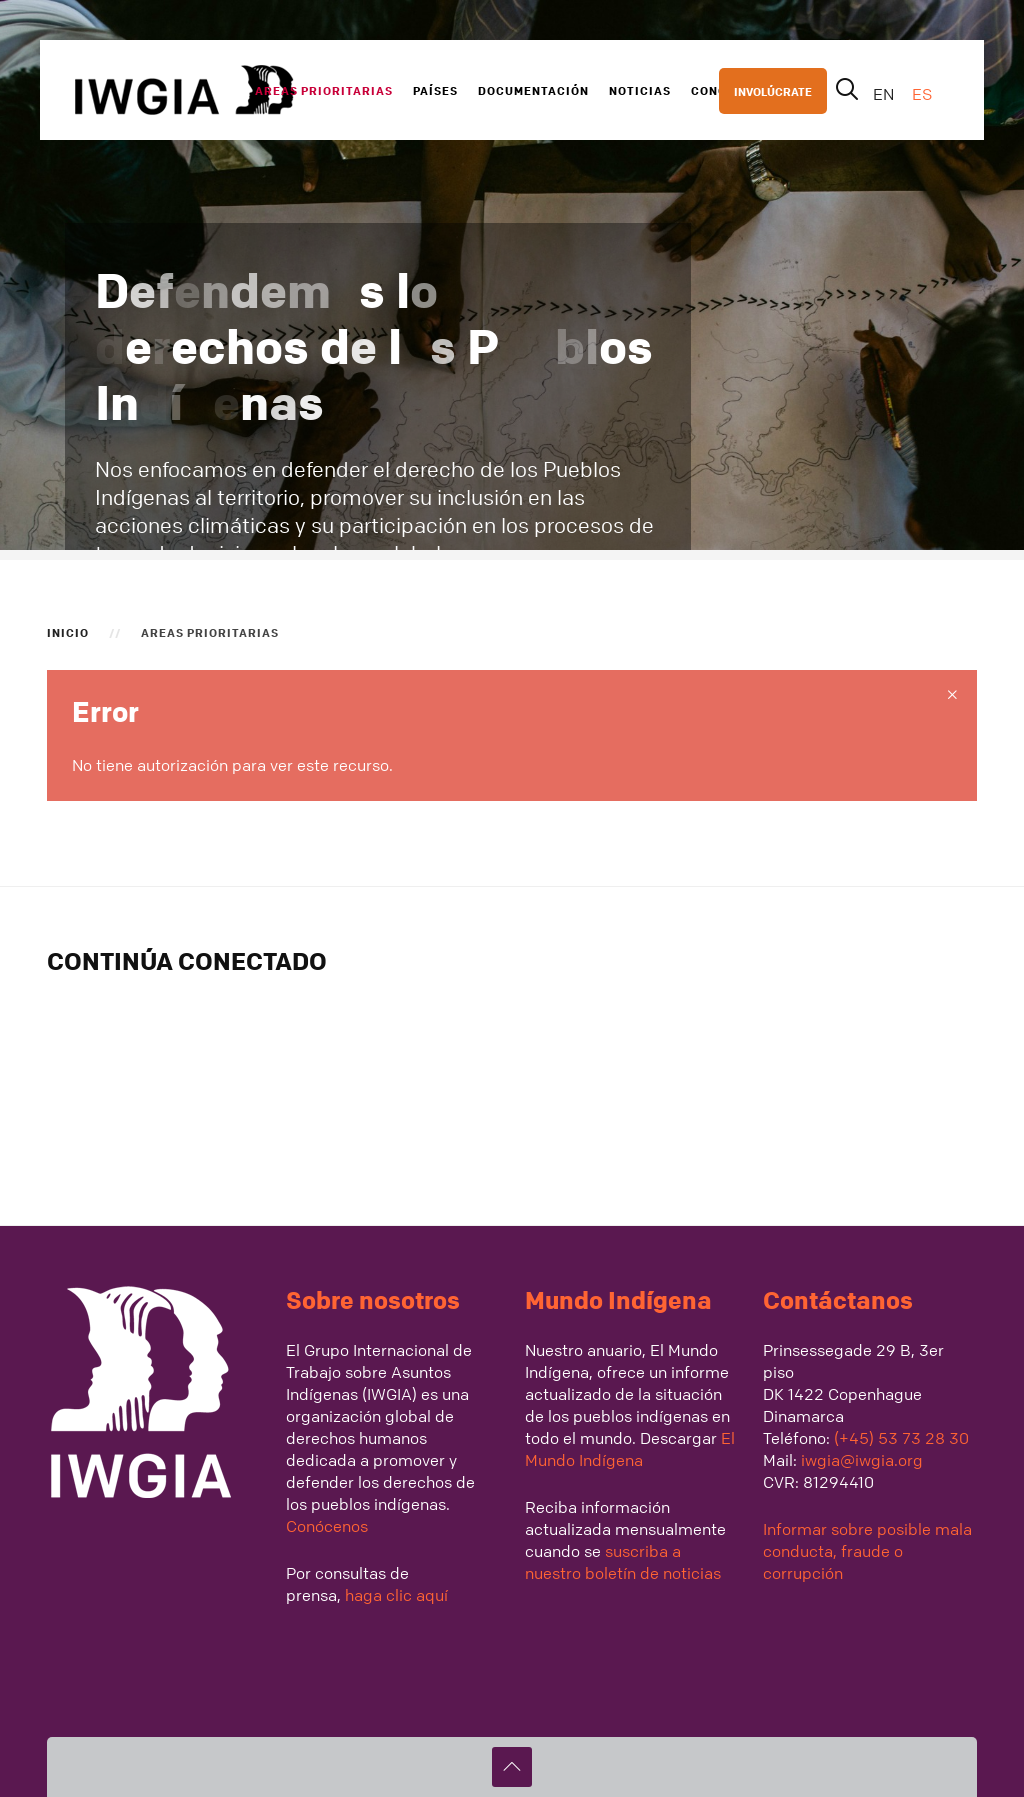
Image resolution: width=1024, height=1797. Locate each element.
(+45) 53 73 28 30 (901, 1438)
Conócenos (327, 1526)
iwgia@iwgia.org (862, 1460)
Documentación (533, 90)
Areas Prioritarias (324, 90)
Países (435, 90)
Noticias (640, 90)
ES (922, 94)
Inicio (68, 632)
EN (885, 94)
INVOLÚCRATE (773, 91)
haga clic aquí (394, 1595)
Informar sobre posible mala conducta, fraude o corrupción (867, 1551)
